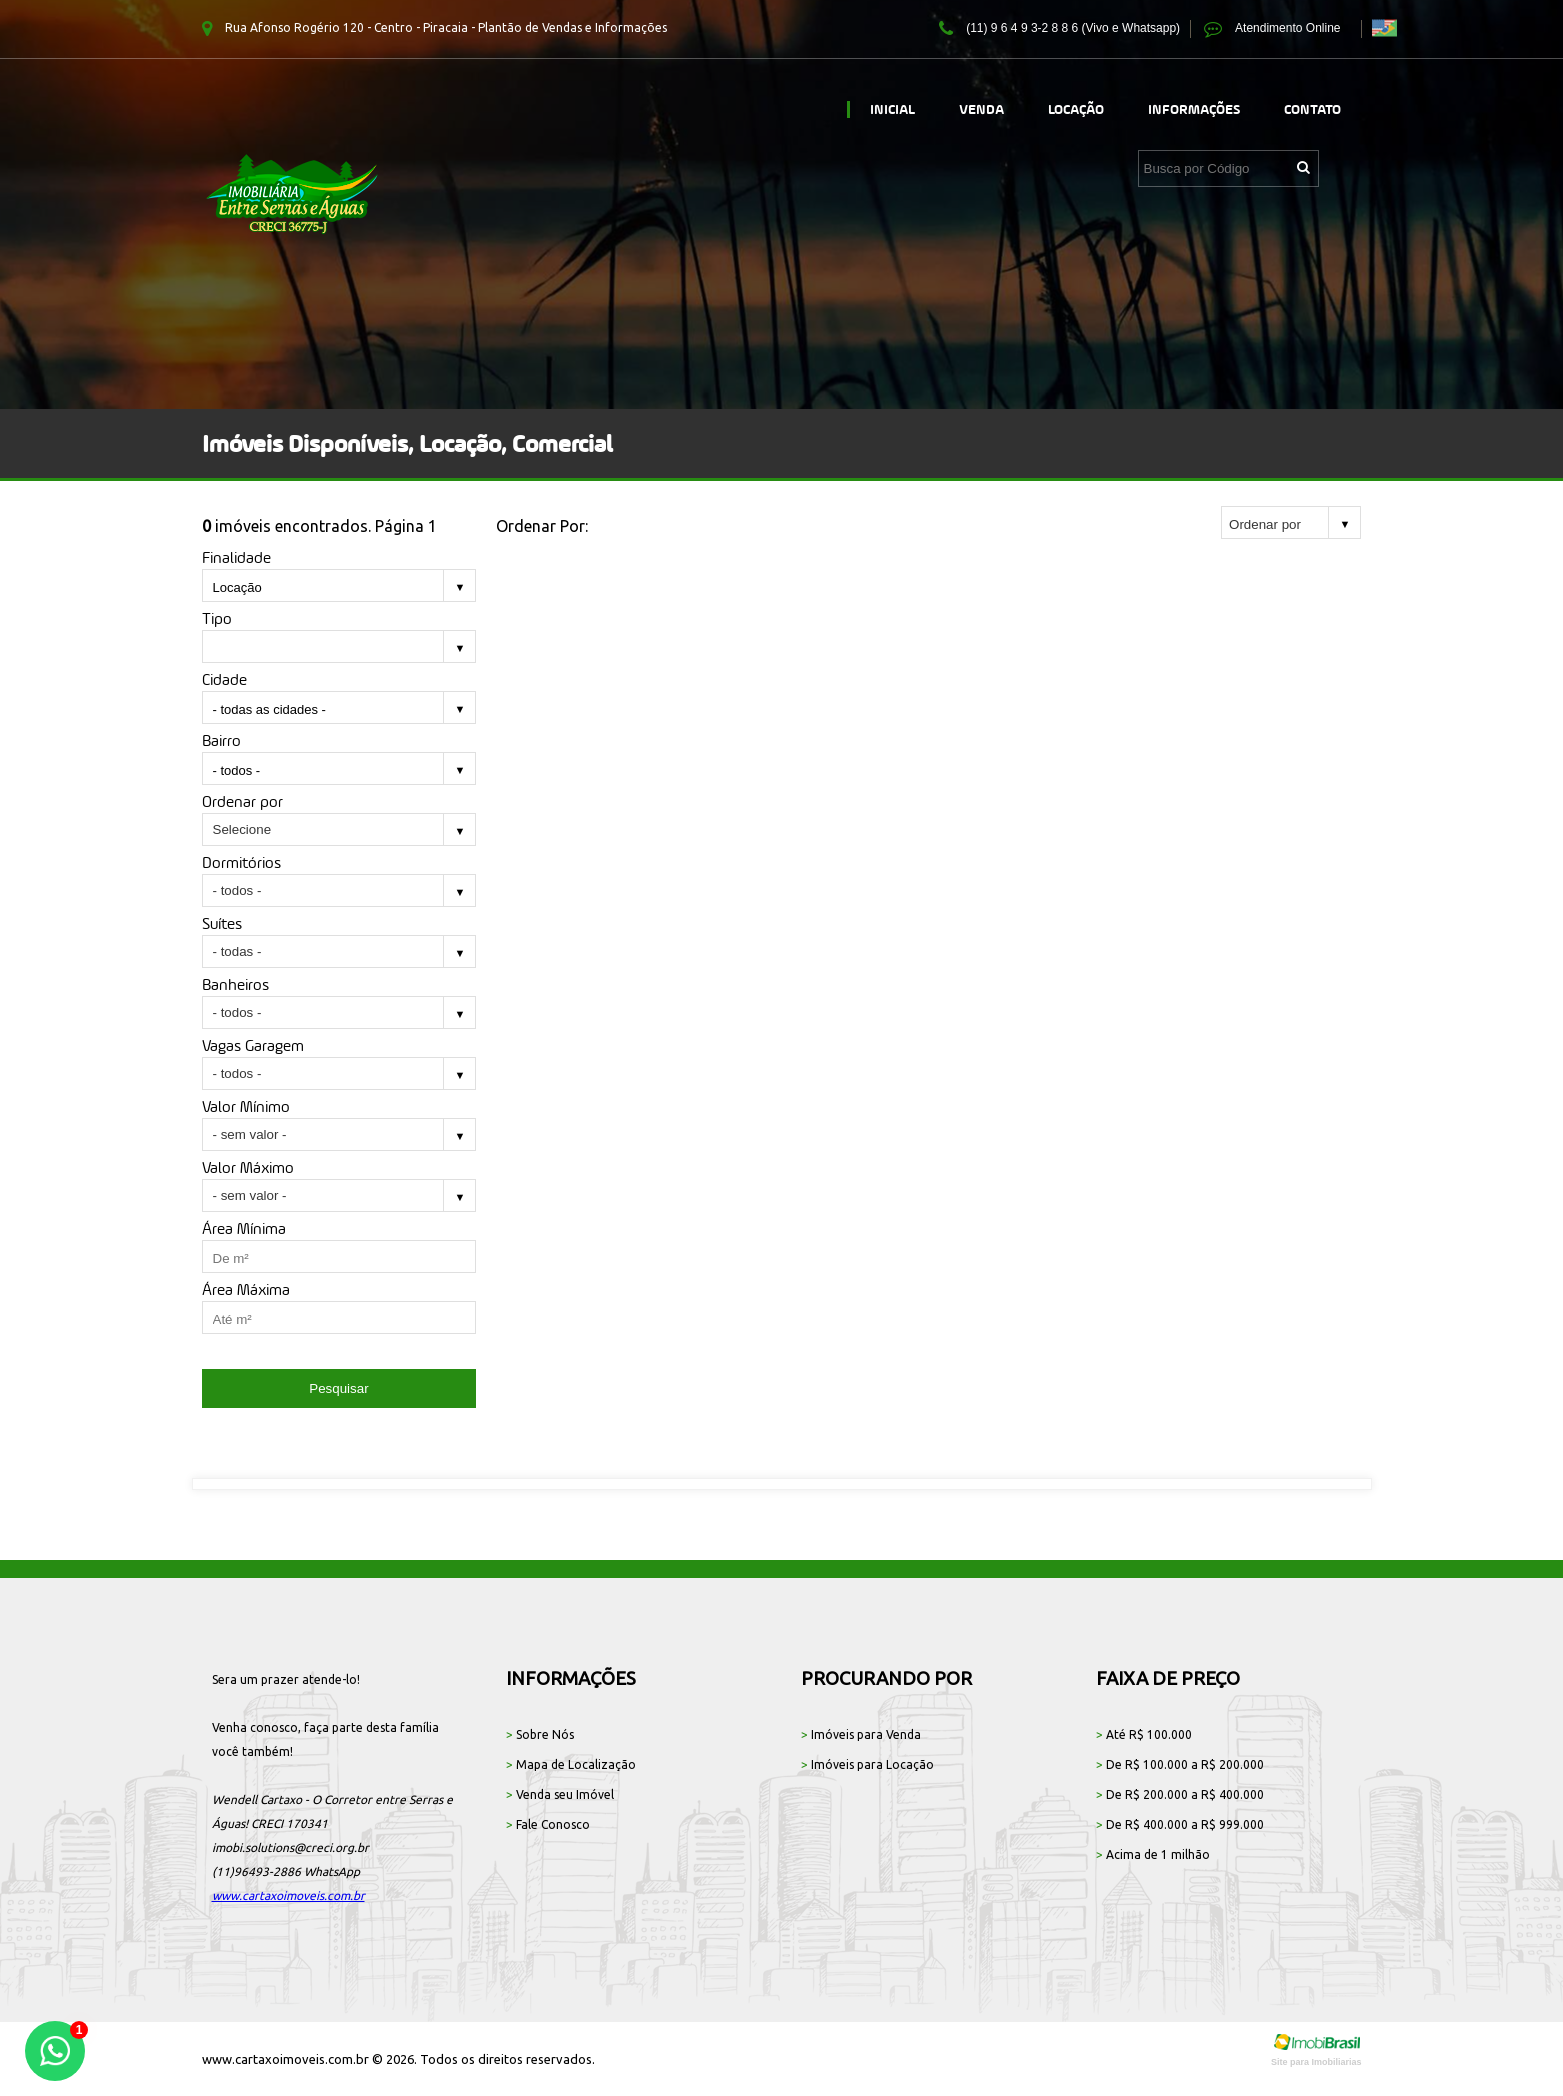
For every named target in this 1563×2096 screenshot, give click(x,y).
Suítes (222, 923)
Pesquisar (338, 1388)
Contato (1312, 109)
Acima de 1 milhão (1153, 1854)
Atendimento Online (1272, 29)
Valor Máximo (248, 1167)
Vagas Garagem (253, 1045)
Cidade (224, 679)
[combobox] (339, 589)
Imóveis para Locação (867, 1764)
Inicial (892, 109)
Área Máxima (246, 1289)
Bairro (221, 740)
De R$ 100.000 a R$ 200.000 (1180, 1764)
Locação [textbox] (237, 587)
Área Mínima (244, 1228)
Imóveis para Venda (861, 1734)
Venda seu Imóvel (560, 1794)
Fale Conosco (548, 1824)
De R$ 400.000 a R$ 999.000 (1180, 1824)
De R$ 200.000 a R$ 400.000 (1180, 1794)
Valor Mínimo (246, 1106)
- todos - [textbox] (237, 770)
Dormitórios (241, 862)
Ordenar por (242, 801)
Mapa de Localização (571, 1764)
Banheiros (235, 984)
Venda (981, 109)
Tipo (217, 618)
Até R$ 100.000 (1144, 1734)
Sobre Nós (540, 1734)
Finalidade (236, 557)
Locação (1076, 109)
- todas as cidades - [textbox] (269, 709)
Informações (1194, 109)
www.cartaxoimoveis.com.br (288, 1895)
